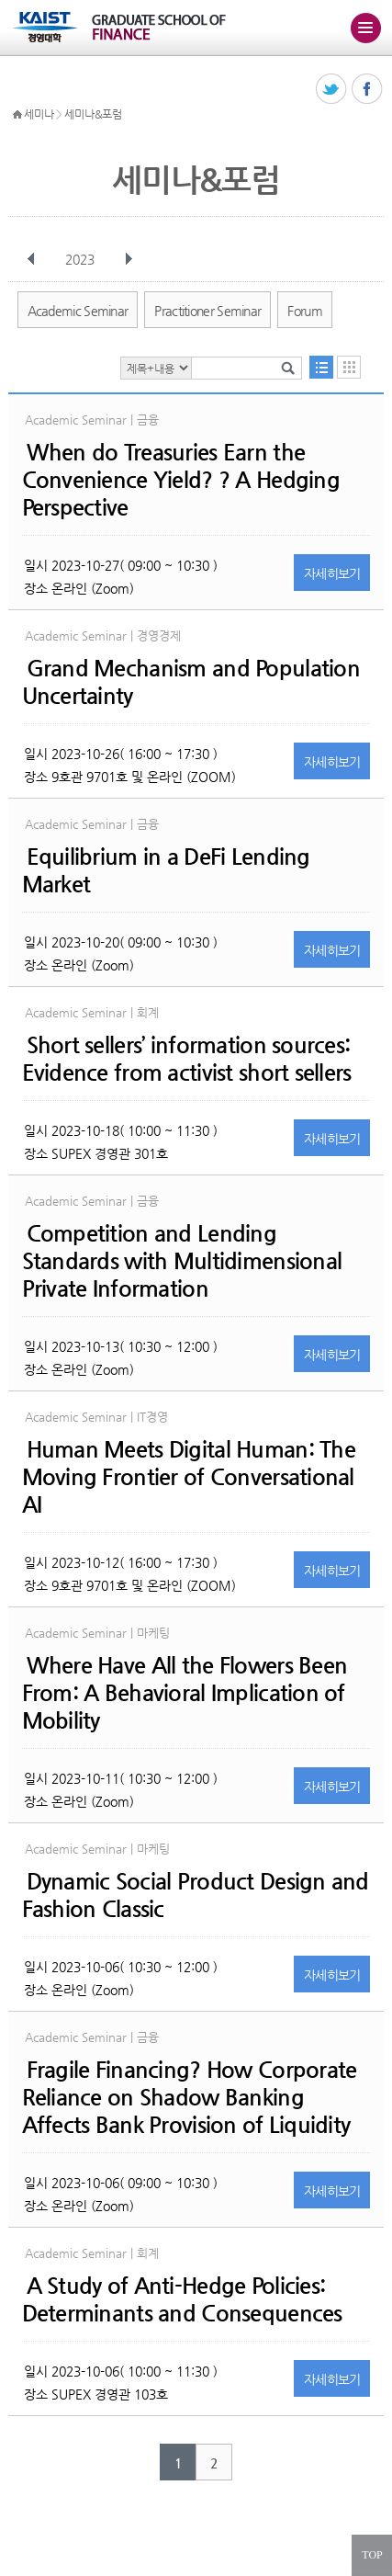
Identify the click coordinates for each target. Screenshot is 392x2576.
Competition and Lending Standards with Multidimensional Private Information (182, 1260)
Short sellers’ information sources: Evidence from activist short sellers (187, 1058)
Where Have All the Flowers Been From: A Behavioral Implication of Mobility (185, 1692)
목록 (321, 367)
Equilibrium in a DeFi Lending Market (166, 870)
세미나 (38, 114)
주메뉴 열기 (365, 27)
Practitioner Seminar (207, 310)
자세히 (332, 573)
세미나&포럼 (92, 114)
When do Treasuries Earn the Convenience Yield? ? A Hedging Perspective (181, 479)
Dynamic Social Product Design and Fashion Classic (195, 1895)
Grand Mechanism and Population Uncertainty (191, 682)
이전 (31, 259)
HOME (17, 115)
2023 (81, 259)
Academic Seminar (78, 310)
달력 (349, 367)
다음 (128, 259)
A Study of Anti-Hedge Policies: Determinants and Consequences (182, 2299)
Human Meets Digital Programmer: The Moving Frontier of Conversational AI (188, 1476)
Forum (304, 310)
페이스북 (368, 90)
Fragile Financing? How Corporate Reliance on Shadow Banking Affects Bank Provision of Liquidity (189, 2097)
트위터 (332, 90)
